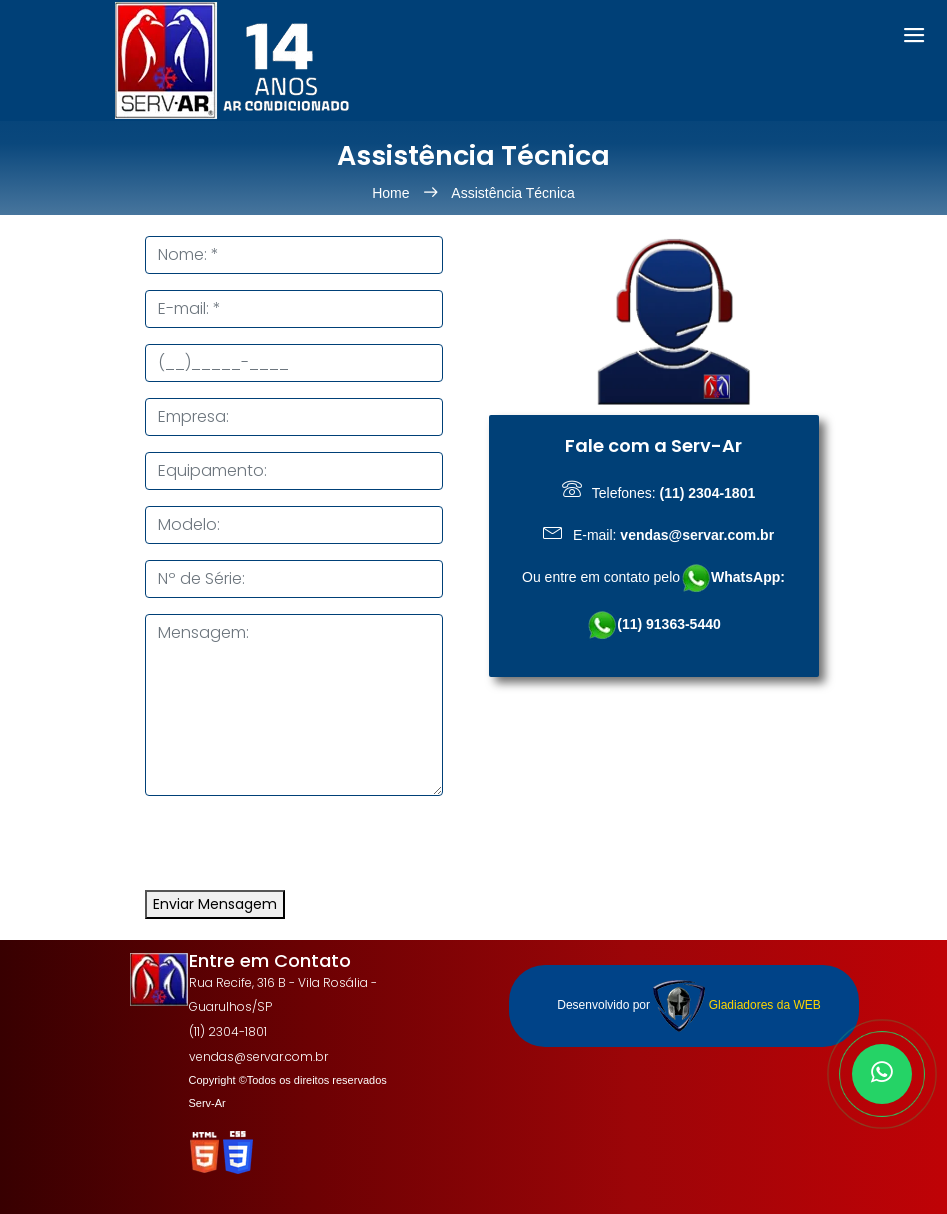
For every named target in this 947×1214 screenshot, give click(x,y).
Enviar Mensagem (215, 904)
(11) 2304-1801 (228, 1031)
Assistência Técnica (512, 193)
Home (392, 193)
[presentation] (297, 851)
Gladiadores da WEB (736, 1005)
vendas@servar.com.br (258, 1056)
